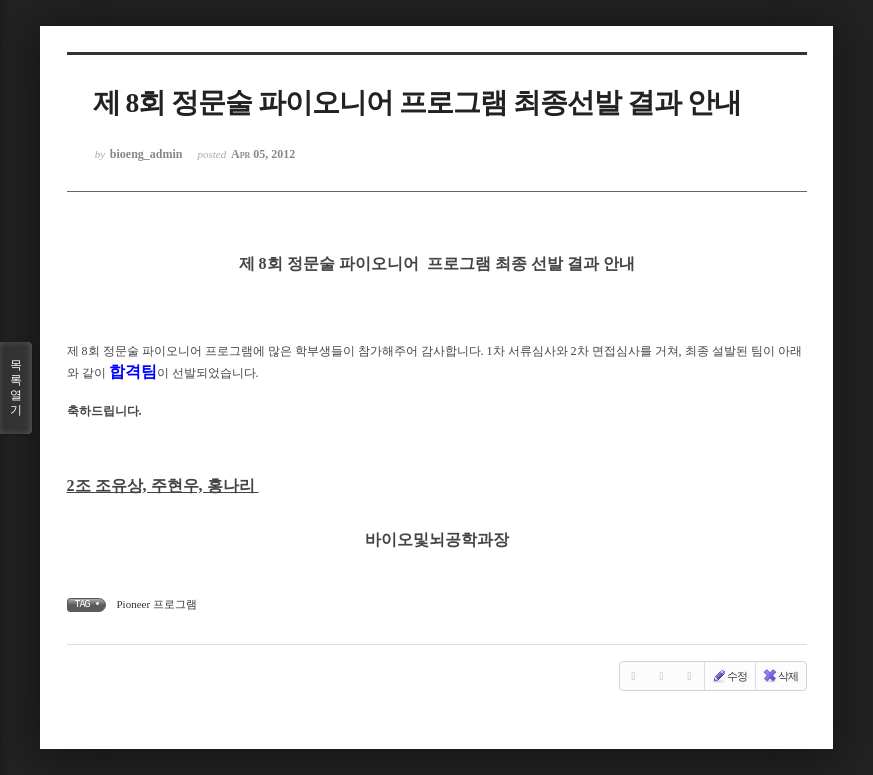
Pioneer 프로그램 (157, 604)
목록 (16, 388)
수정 (729, 676)
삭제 (780, 676)
